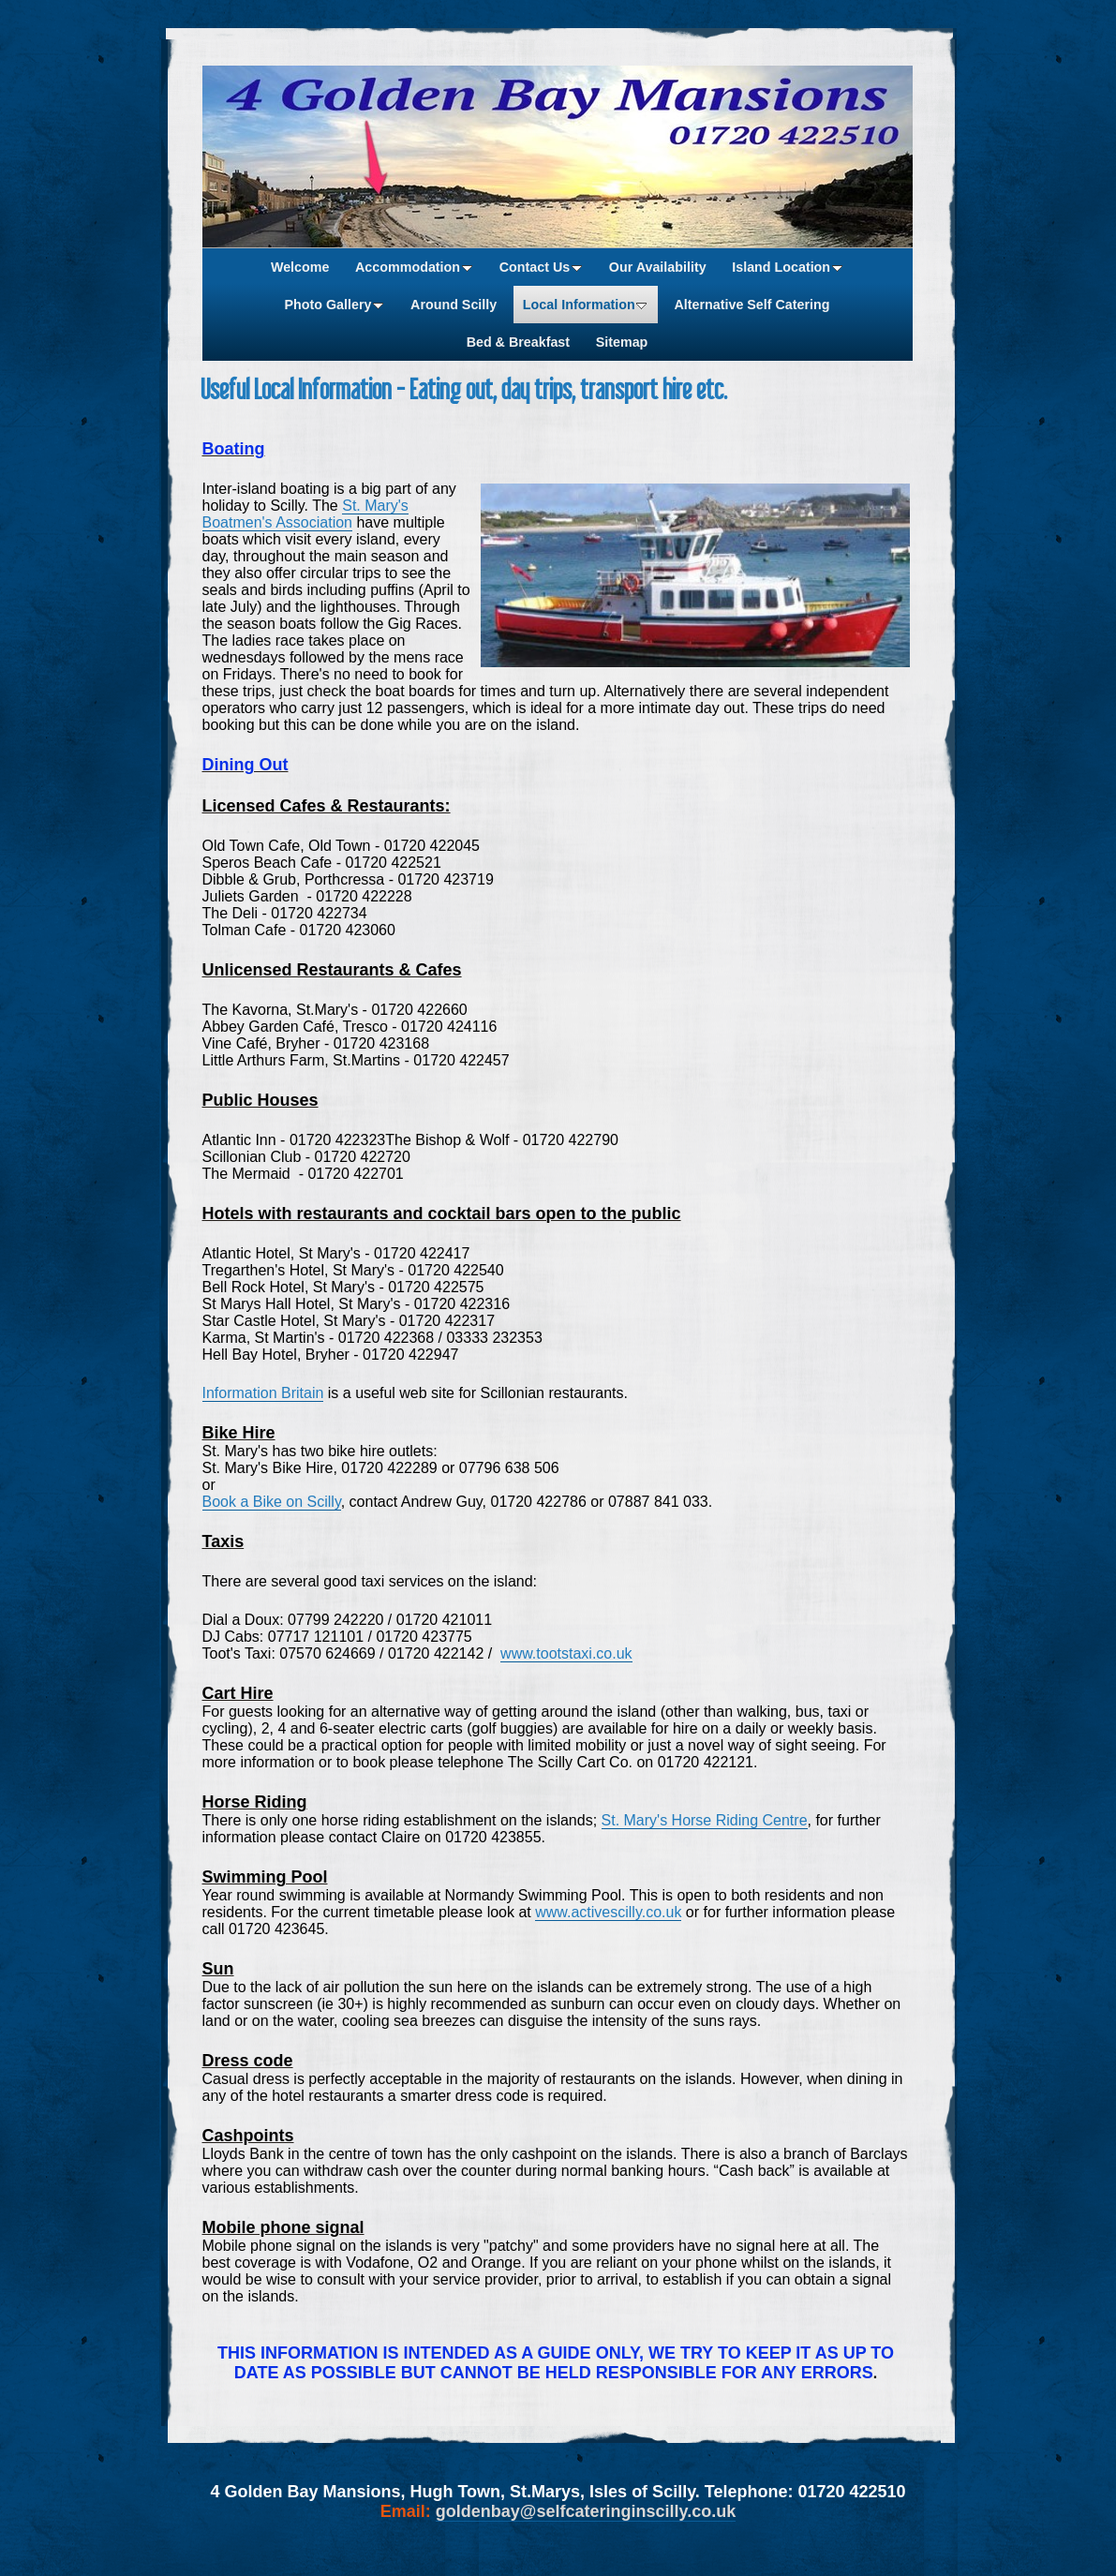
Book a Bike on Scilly (271, 1502)
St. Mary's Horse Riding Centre (705, 1820)
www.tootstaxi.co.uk (566, 1653)
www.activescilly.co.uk (608, 1912)
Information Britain (263, 1393)
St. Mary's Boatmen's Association (305, 514)
